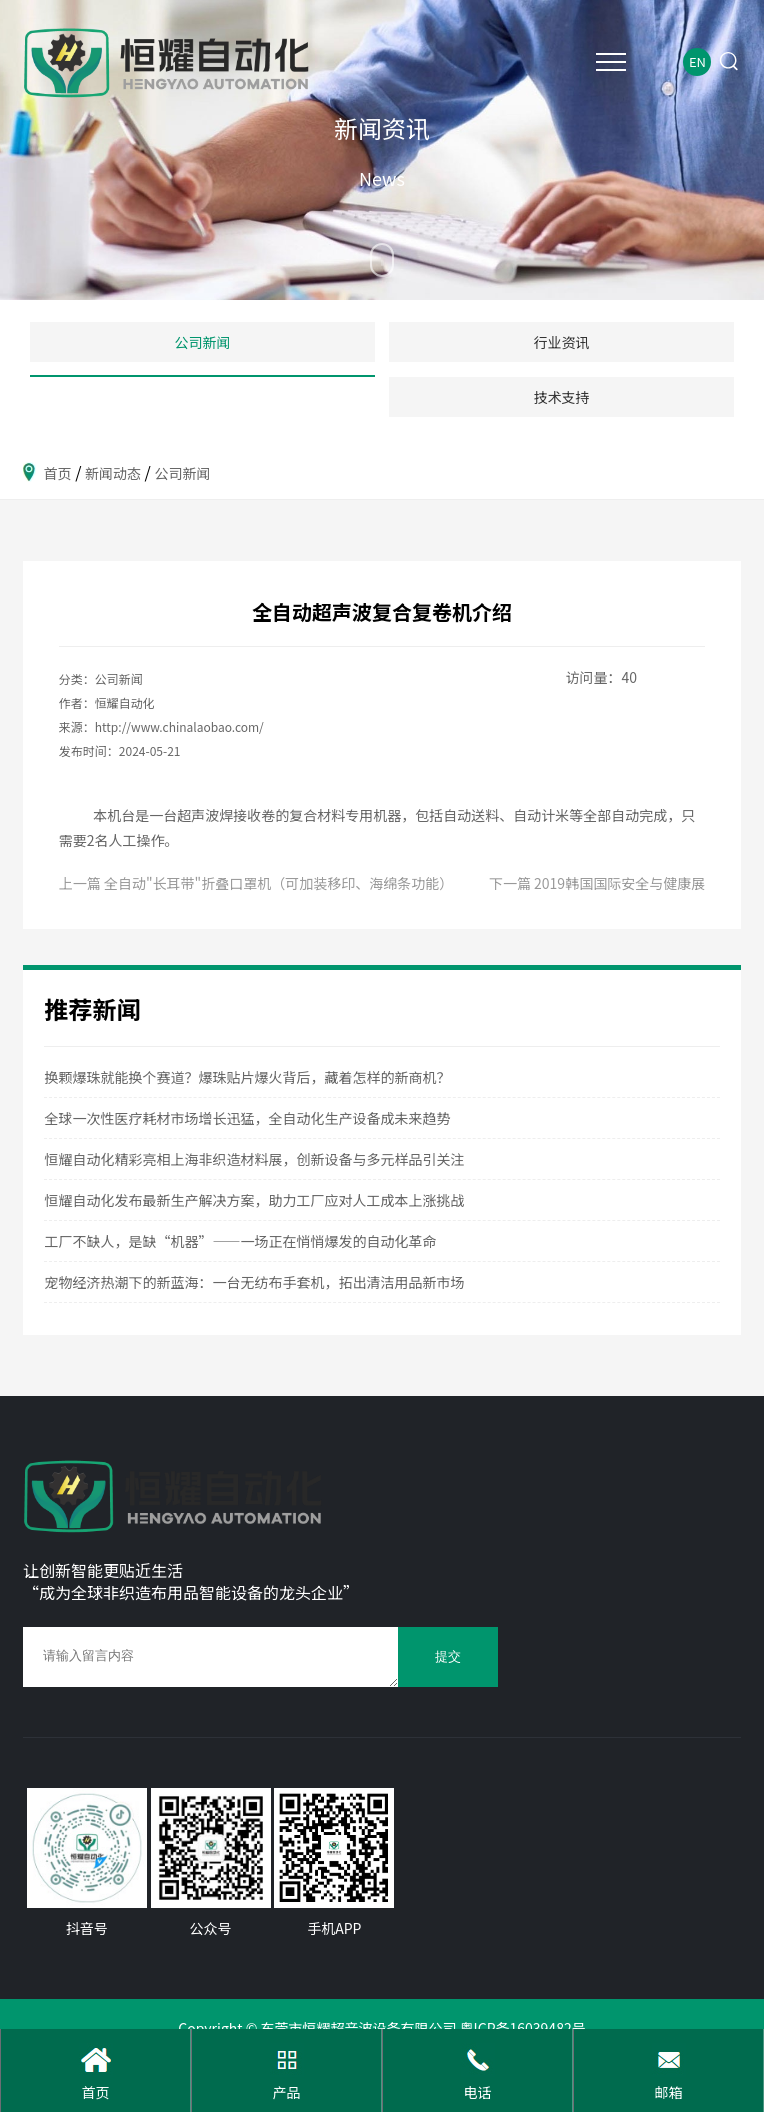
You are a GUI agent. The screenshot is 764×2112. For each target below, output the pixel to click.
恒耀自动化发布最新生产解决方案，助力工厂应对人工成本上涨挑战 (254, 1200)
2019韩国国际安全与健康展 (619, 883)
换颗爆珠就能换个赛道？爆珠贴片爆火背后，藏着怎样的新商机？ (247, 1077)
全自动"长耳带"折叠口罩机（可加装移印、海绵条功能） (278, 883)
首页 (58, 473)
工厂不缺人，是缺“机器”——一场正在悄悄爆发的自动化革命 (240, 1241)
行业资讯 (562, 342)
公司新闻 (182, 473)
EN (697, 61)
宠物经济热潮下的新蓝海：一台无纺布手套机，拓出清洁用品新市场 (254, 1282)
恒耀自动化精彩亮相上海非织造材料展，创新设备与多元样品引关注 (254, 1159)
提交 (448, 1657)
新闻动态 (113, 473)
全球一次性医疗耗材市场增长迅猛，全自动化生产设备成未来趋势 (247, 1118)
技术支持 (562, 397)
